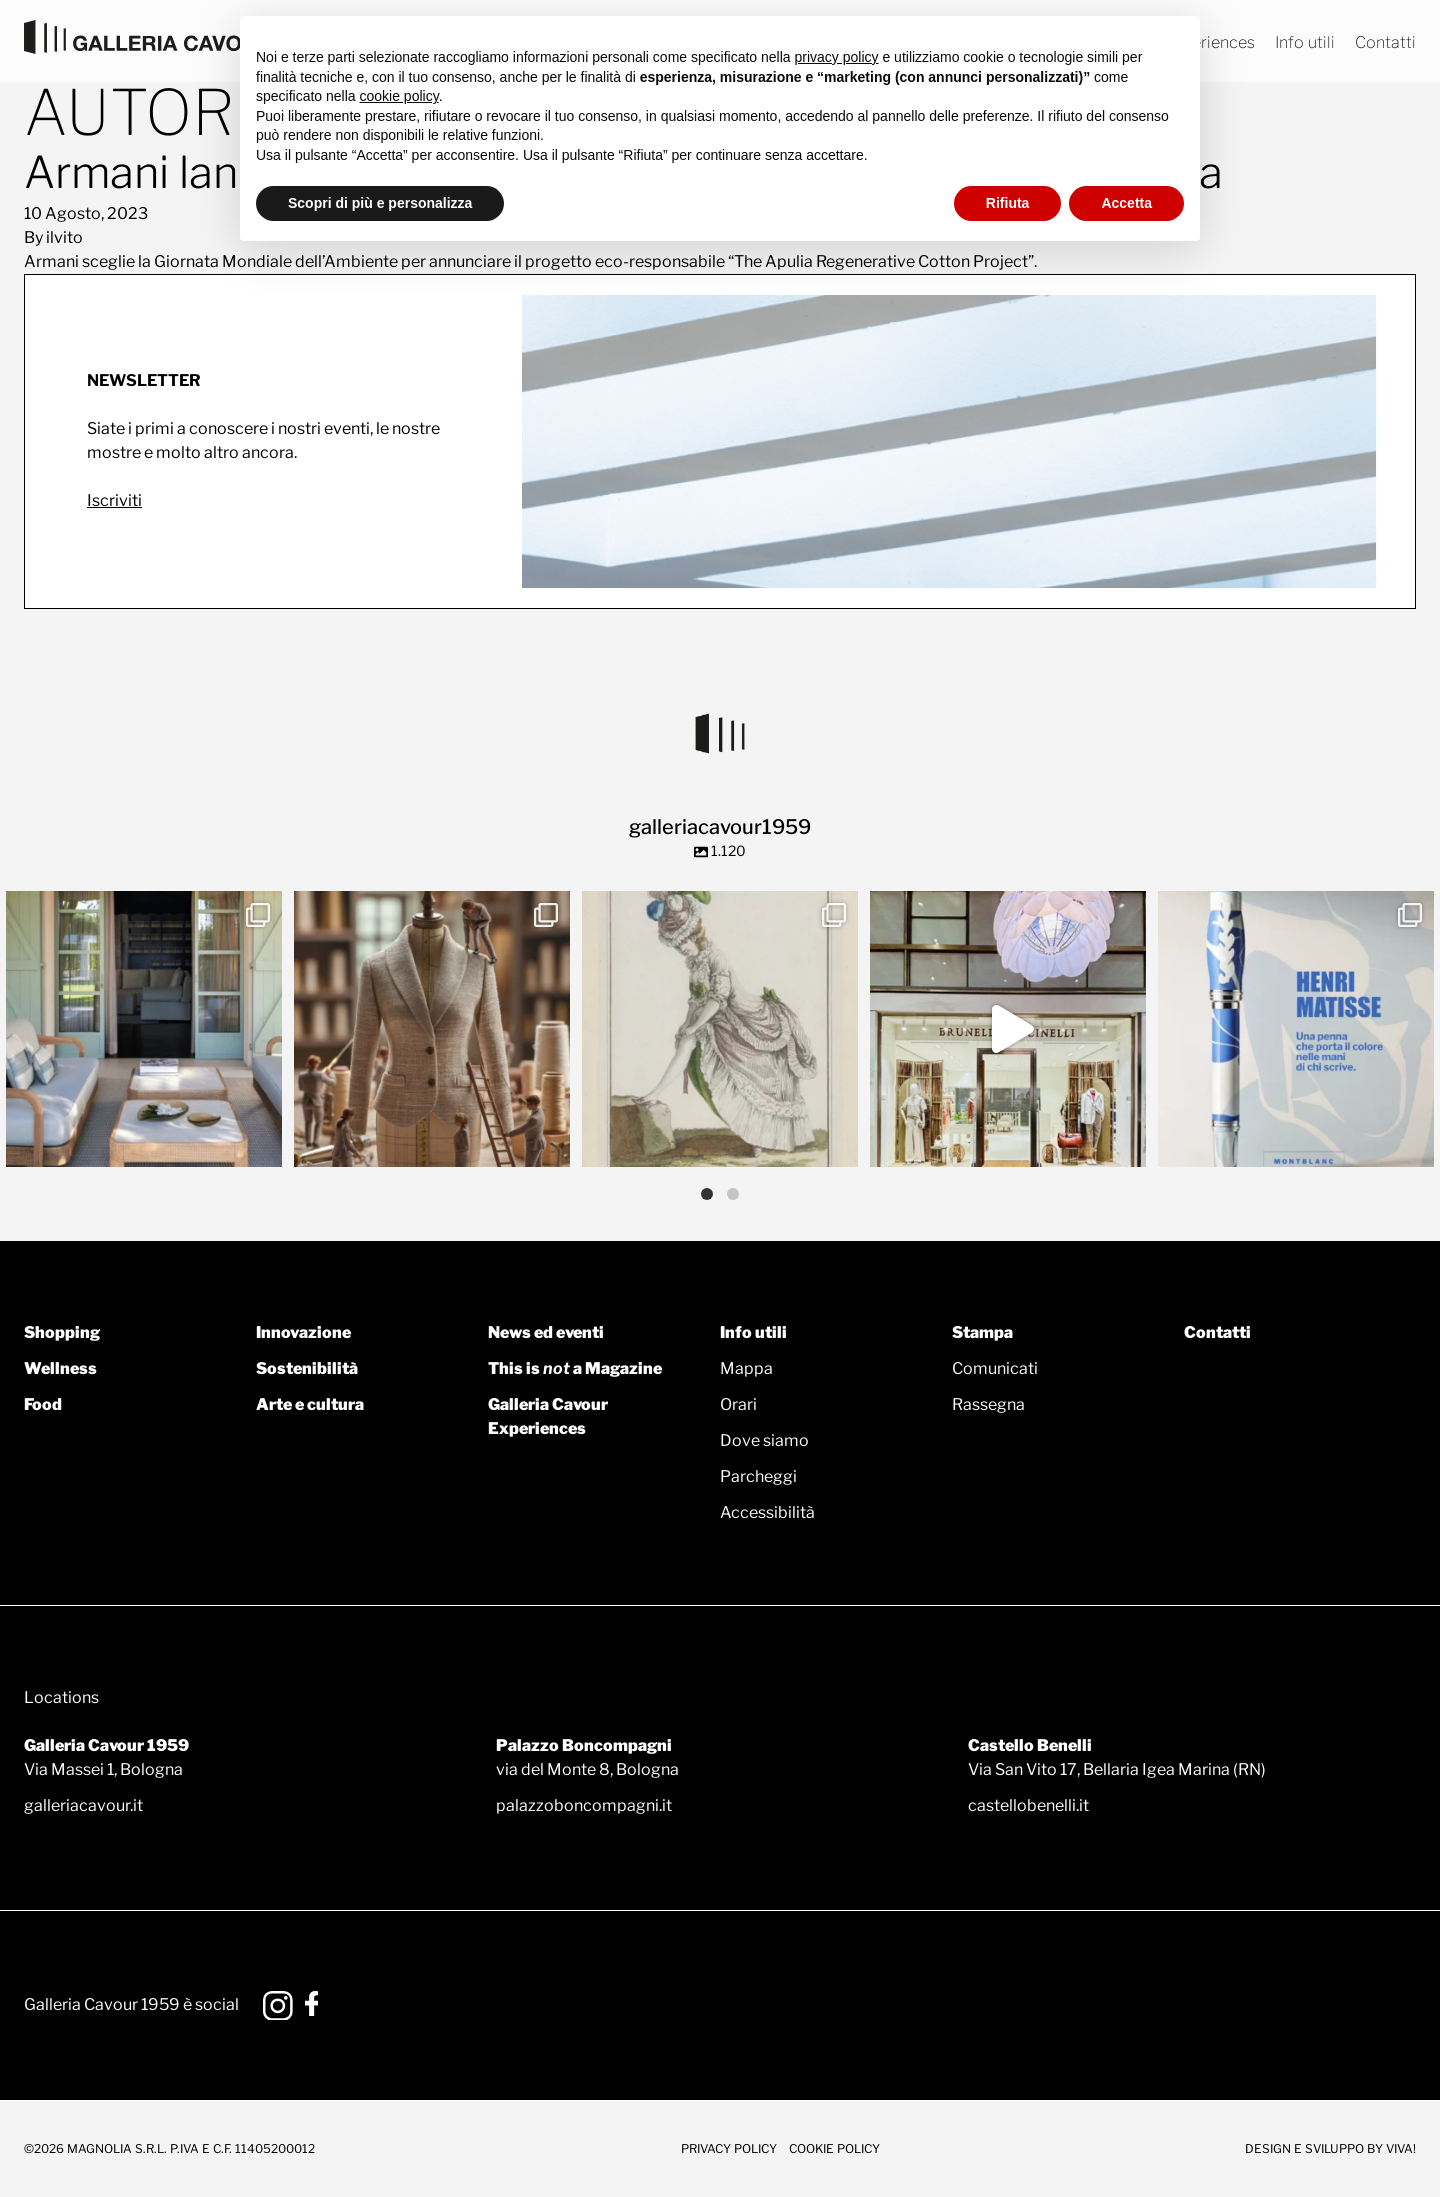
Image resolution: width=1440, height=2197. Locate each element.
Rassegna (988, 1404)
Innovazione (303, 1332)
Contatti (1385, 42)
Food (43, 1404)
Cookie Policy (834, 2148)
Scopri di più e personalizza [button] (380, 203)
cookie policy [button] (399, 96)
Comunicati (995, 1368)
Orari (738, 1404)
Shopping (62, 1332)
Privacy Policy (729, 2148)
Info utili (1305, 42)
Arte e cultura (310, 1404)
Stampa (982, 1332)
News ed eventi (546, 1332)
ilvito (64, 237)
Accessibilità (767, 1512)
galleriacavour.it (83, 1805)
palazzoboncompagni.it (584, 1805)
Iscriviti (114, 500)
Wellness (60, 1368)
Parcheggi (758, 1476)
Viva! (1401, 2148)
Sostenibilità (307, 1368)
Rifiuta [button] (1008, 203)
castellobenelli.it (1028, 1805)
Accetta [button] (1126, 203)
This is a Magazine (575, 1368)
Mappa (746, 1368)
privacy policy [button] (837, 57)
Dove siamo (764, 1440)
